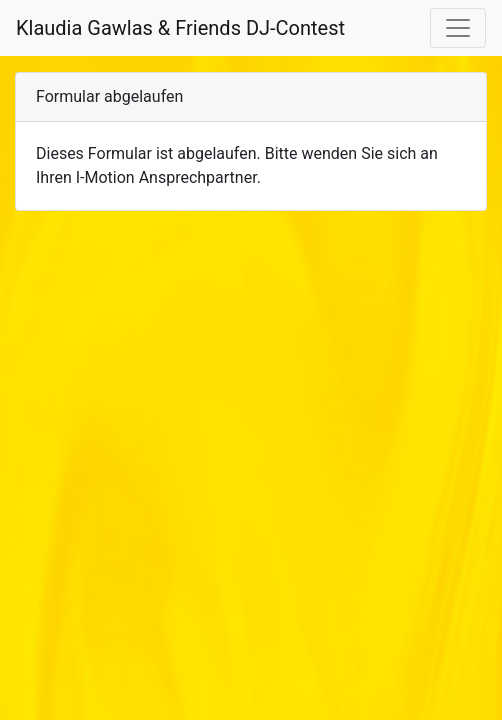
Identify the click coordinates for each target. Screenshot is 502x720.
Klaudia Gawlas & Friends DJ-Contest (180, 28)
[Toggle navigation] (458, 28)
